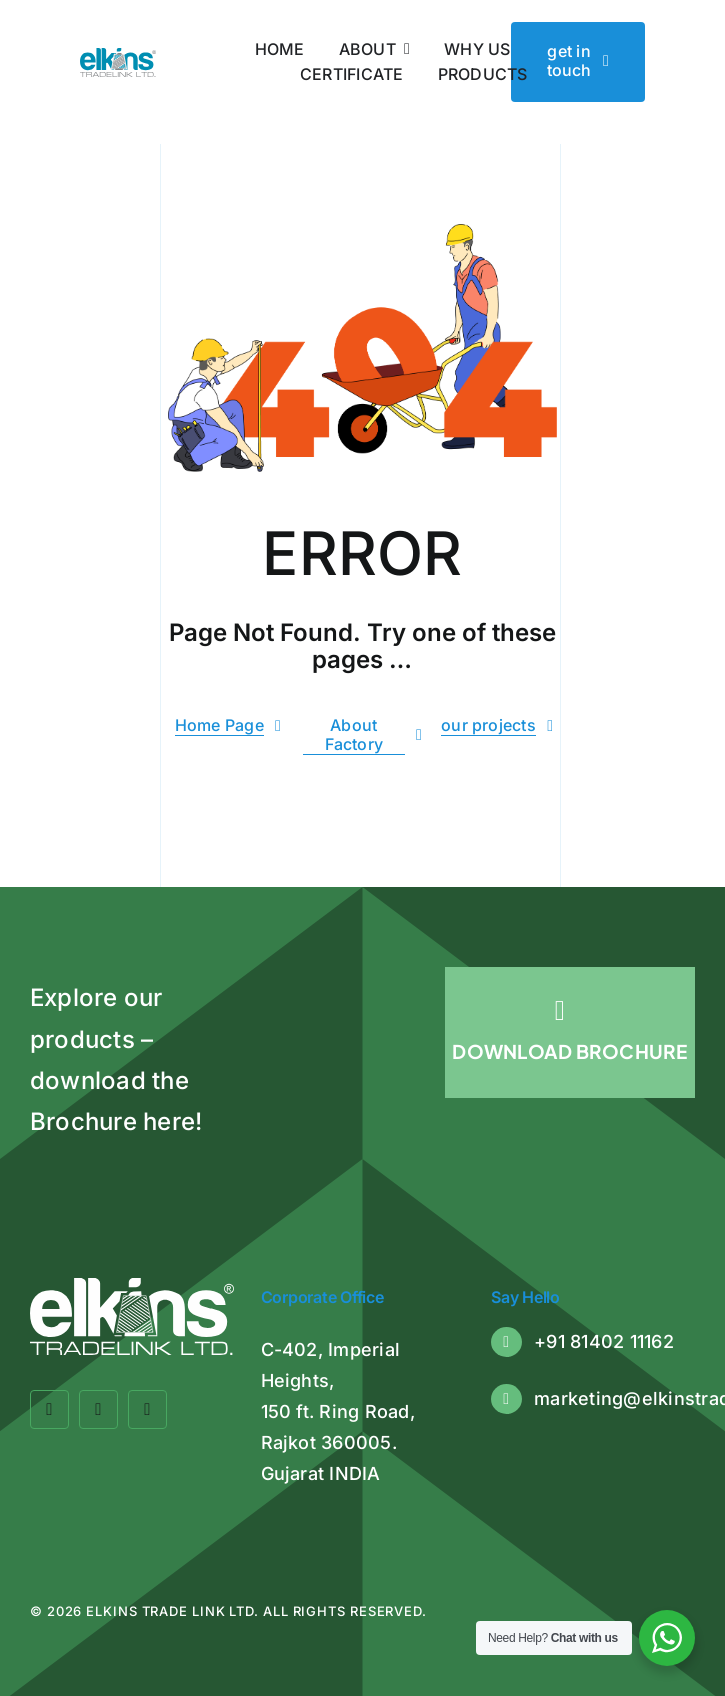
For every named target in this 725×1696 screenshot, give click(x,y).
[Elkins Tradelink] (118, 56)
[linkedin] (147, 1409)
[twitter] (98, 1409)
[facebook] (49, 1409)
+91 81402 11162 (604, 1341)
